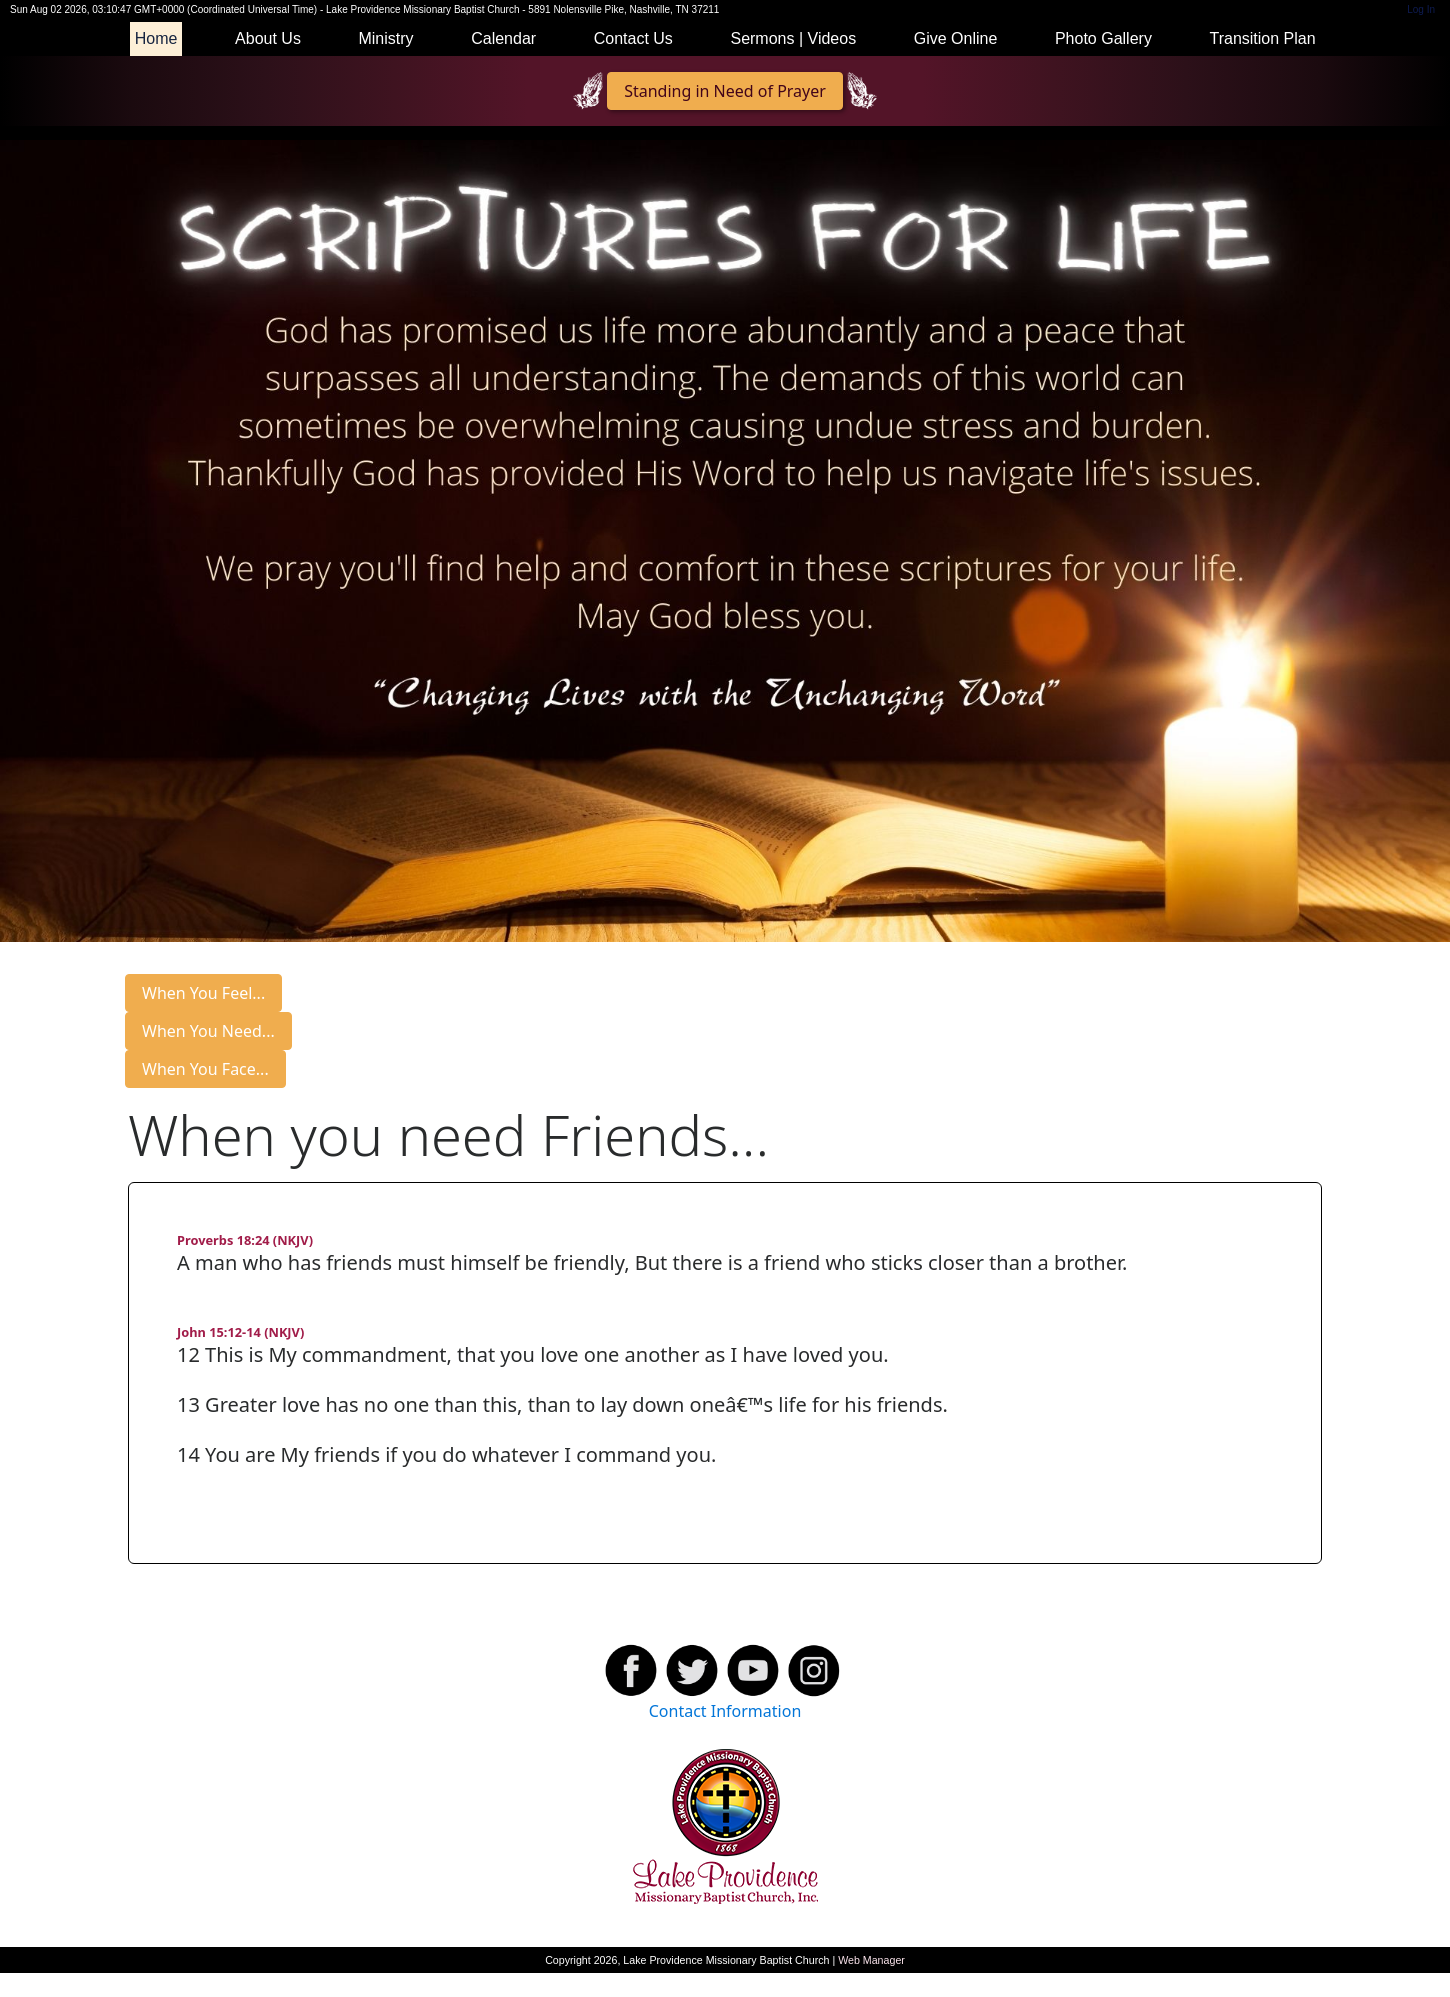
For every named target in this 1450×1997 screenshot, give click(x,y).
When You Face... (205, 1069)
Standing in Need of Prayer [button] (725, 91)
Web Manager (871, 1960)
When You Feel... (203, 993)
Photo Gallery (1103, 38)
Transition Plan (1262, 38)
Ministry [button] (385, 38)
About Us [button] (268, 38)
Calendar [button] (503, 38)
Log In (1421, 9)
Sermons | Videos (793, 38)
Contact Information (725, 1711)
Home (156, 38)
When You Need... (208, 1031)
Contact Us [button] (633, 38)
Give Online (956, 38)
